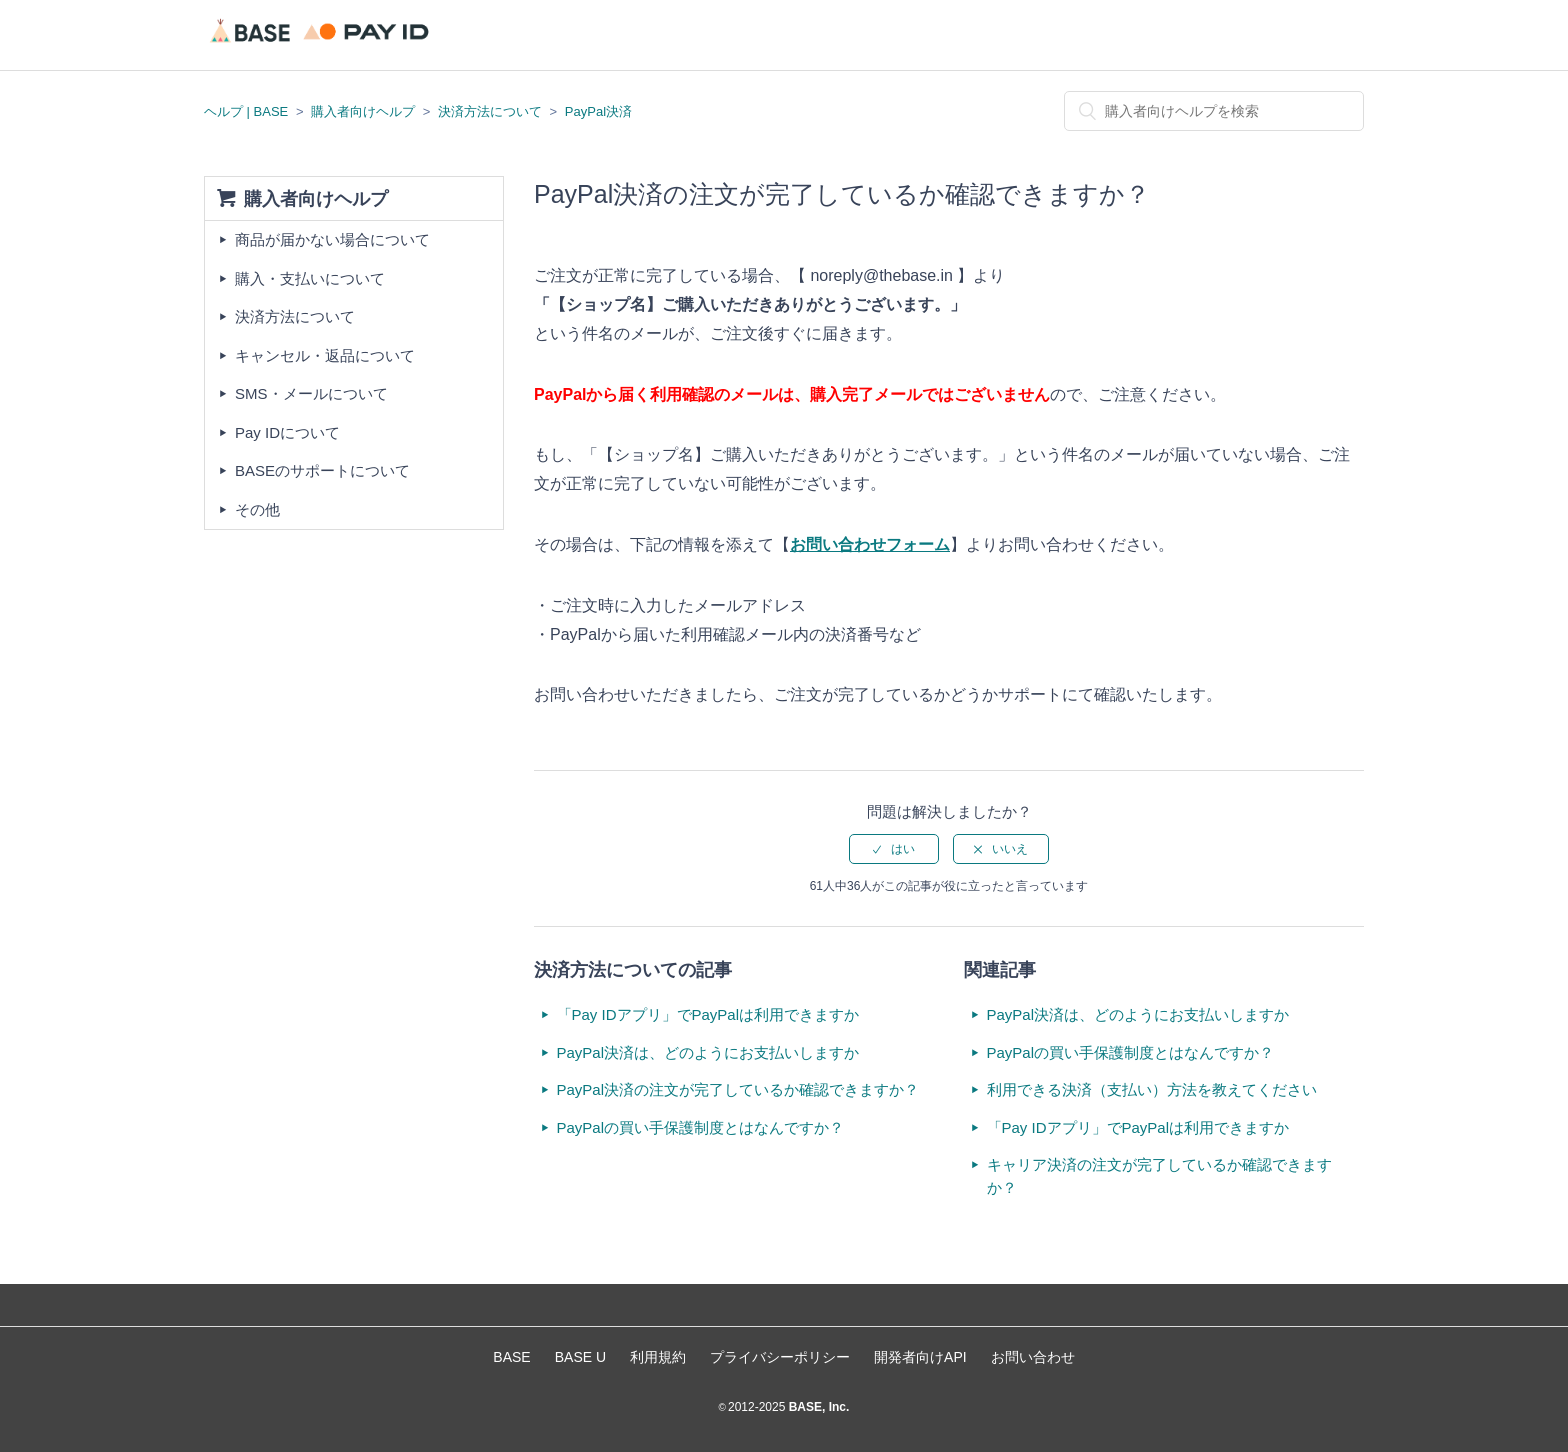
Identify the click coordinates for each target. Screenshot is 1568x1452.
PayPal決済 (598, 111)
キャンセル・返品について (325, 355)
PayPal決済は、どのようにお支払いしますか (708, 1052)
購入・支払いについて (310, 278)
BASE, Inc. (817, 1407)
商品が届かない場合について (332, 239)
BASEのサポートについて (322, 470)
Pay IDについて (287, 432)
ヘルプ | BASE (246, 111)
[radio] (894, 849)
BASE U (580, 1357)
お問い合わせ (1033, 1357)
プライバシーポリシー (780, 1357)
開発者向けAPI (920, 1357)
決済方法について (490, 111)
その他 (257, 509)
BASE (511, 1357)
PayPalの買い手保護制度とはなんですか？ (701, 1127)
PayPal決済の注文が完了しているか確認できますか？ (738, 1089)
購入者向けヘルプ (363, 111)
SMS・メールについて (311, 393)
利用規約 (658, 1357)
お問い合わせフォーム (870, 544)
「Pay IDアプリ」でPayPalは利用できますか (708, 1014)
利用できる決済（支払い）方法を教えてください (1152, 1089)
